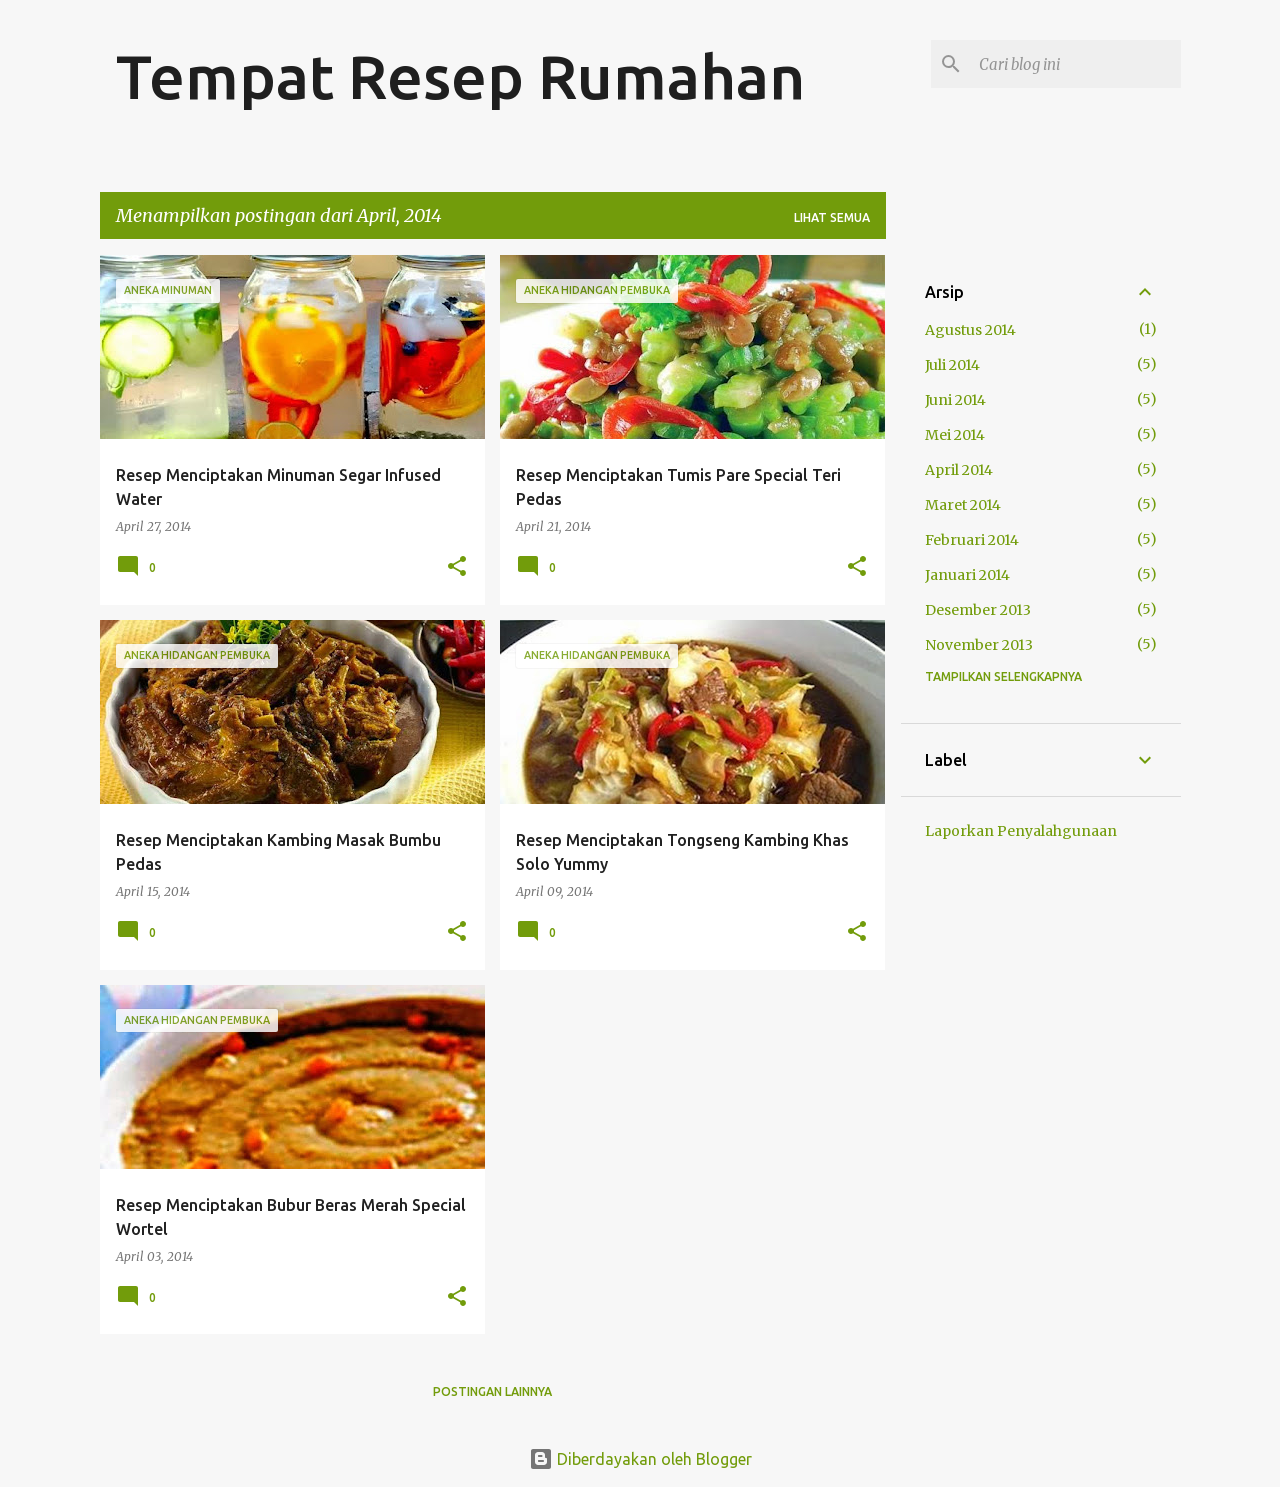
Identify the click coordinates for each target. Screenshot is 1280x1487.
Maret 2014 (963, 505)
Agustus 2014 (970, 330)
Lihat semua (832, 217)
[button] (457, 567)
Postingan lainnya (492, 1391)
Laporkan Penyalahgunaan (1021, 831)
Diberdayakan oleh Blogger (640, 1459)
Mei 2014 (955, 435)
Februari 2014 (972, 540)
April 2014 (959, 470)
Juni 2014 (955, 400)
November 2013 (979, 645)
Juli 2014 (952, 365)
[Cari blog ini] (1076, 64)
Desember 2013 (978, 610)
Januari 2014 (967, 575)
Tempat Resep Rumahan (460, 76)
